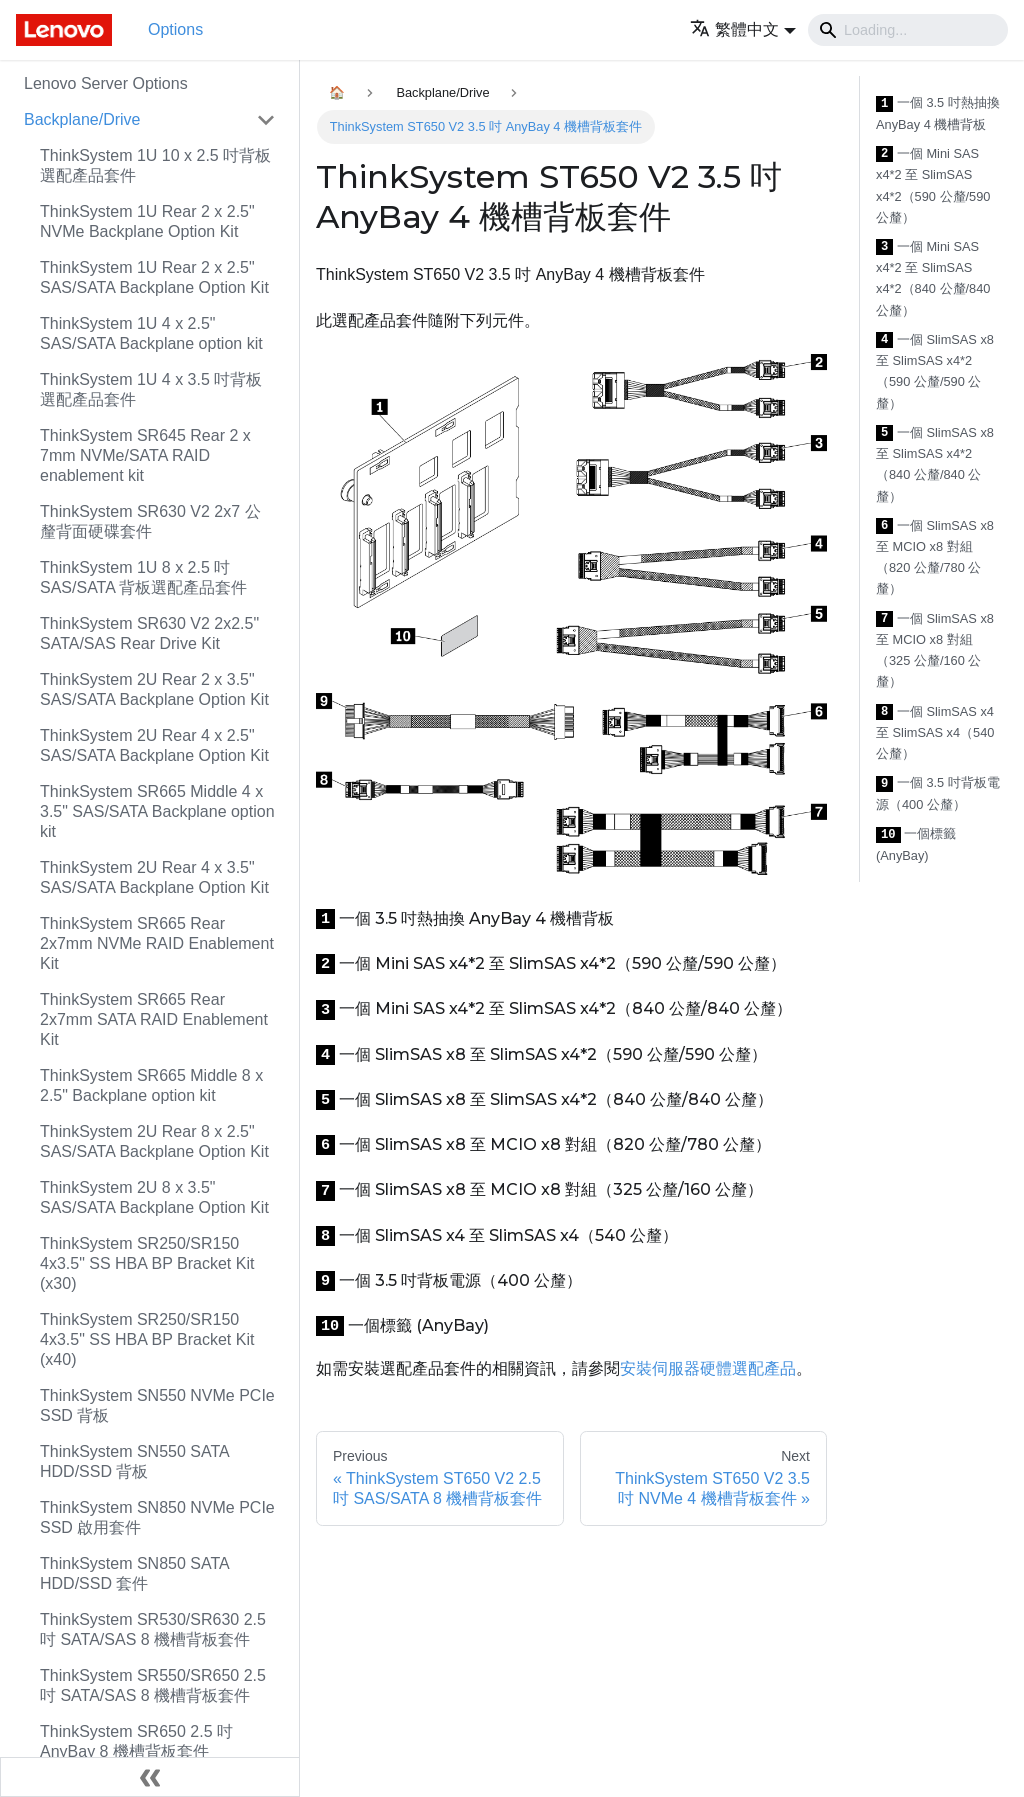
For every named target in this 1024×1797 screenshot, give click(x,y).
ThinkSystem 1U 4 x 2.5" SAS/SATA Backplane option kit (151, 333)
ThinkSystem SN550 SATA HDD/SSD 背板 (134, 1461)
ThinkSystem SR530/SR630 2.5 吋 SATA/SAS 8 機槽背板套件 (153, 1629)
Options (175, 29)
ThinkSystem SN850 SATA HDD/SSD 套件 (134, 1573)
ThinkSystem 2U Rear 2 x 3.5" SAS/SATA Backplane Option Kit (154, 689)
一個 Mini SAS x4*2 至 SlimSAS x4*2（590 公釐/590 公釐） (933, 185)
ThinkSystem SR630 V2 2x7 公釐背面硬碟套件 (150, 521)
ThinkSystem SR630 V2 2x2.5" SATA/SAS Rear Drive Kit (149, 633)
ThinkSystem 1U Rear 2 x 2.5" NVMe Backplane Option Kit (147, 221)
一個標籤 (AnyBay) (916, 844)
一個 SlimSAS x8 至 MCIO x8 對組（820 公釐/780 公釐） (935, 557)
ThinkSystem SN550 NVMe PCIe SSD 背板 (157, 1405)
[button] (743, 29)
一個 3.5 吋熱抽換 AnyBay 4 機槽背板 (938, 113)
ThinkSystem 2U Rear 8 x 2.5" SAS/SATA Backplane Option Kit (154, 1141)
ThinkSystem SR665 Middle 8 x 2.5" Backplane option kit (151, 1085)
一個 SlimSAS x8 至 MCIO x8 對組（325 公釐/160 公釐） (935, 650)
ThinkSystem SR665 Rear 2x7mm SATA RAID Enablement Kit (154, 1019)
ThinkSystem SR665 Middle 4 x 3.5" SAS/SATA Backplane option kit (157, 811)
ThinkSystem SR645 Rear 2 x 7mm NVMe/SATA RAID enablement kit (145, 455)
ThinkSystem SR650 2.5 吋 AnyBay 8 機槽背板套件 (136, 1741)
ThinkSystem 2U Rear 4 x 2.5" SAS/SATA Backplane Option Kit (154, 745)
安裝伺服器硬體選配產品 (708, 1368)
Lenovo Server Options (106, 83)
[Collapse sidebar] (150, 1777)
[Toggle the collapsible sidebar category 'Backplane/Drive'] (266, 120)
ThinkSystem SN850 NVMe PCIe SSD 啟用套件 (157, 1517)
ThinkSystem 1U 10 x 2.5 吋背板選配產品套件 (155, 165)
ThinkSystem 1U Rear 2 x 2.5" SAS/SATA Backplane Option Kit (154, 277)
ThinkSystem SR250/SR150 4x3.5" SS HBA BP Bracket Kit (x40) (147, 1339)
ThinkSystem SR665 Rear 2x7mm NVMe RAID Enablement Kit (157, 943)
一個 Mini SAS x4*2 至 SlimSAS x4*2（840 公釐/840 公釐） (933, 278)
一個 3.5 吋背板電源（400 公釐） (938, 793)
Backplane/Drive (82, 119)
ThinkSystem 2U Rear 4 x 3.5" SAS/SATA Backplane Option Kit (154, 877)
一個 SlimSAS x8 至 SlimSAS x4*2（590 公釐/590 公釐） (935, 371)
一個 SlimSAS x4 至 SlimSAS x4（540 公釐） (935, 733)
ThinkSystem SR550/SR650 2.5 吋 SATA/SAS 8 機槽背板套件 (153, 1685)
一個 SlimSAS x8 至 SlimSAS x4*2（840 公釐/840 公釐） (935, 464)
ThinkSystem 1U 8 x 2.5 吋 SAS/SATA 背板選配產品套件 (143, 577)
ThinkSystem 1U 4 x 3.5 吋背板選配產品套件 (151, 389)
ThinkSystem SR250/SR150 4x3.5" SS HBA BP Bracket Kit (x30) (147, 1263)
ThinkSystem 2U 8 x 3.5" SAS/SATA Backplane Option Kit (154, 1197)
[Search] (908, 30)
